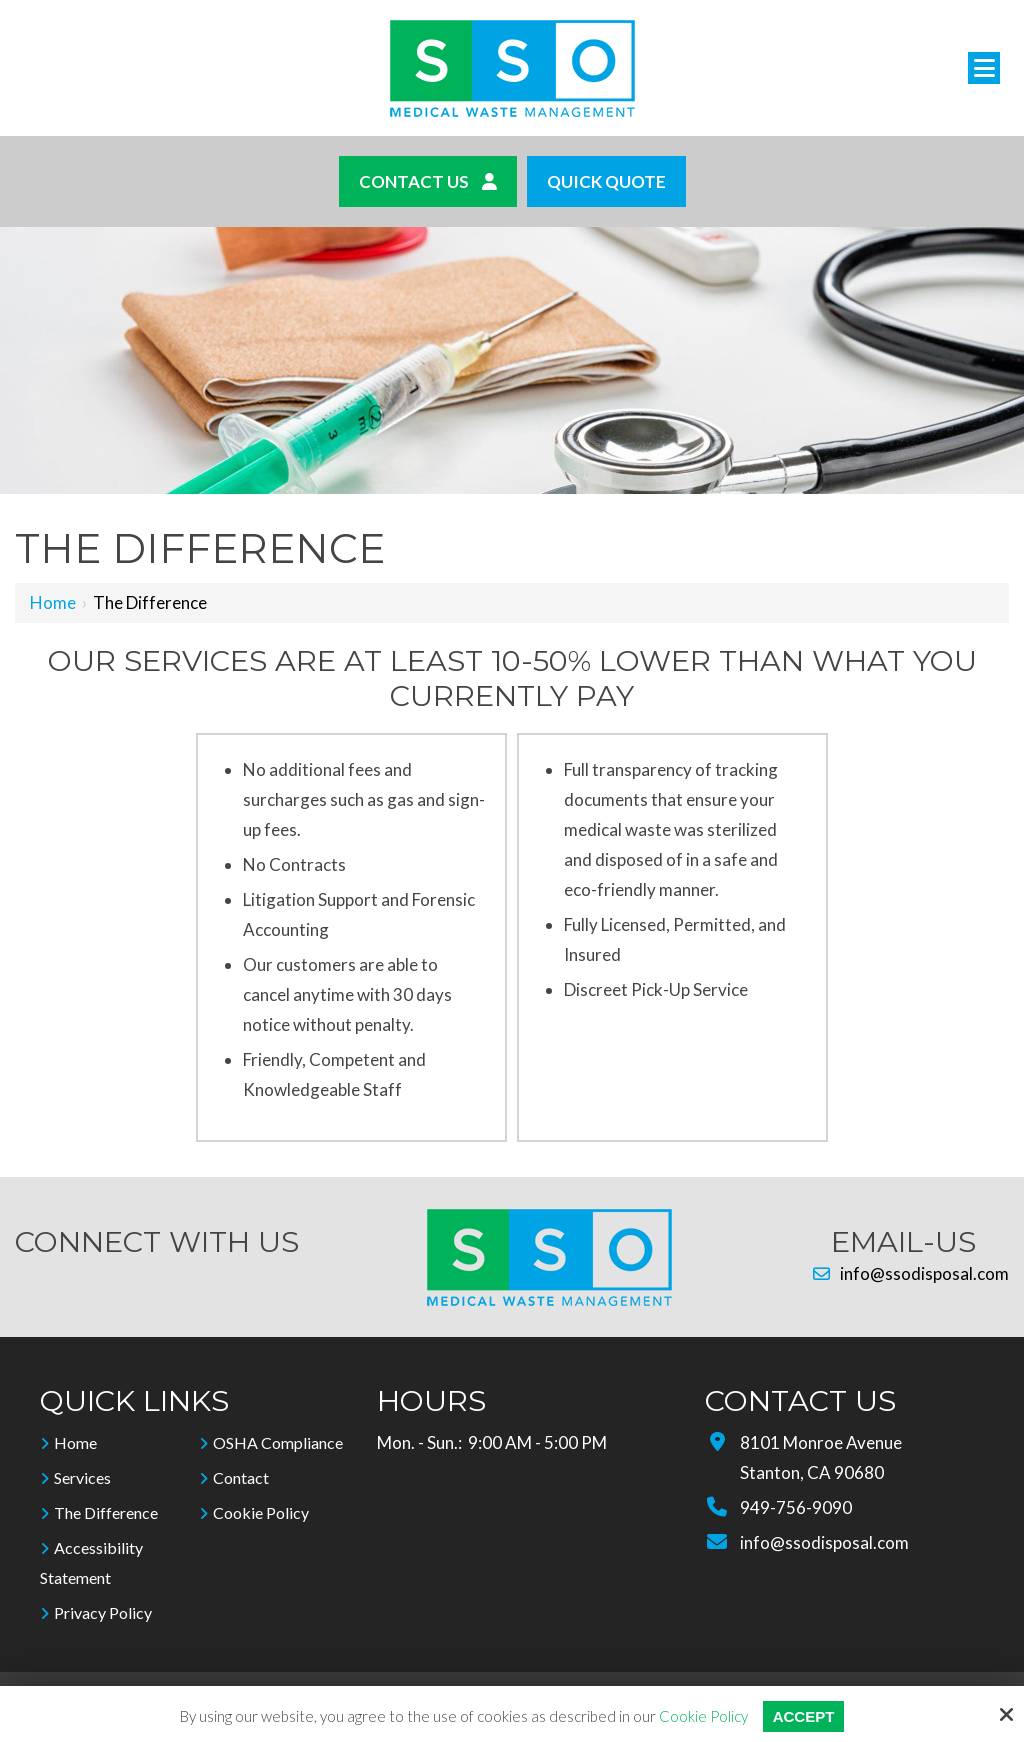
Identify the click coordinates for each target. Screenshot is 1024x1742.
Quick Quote (606, 181)
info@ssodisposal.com (911, 1273)
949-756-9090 (796, 1507)
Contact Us (428, 181)
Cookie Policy (703, 1716)
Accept (804, 1716)
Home (53, 602)
